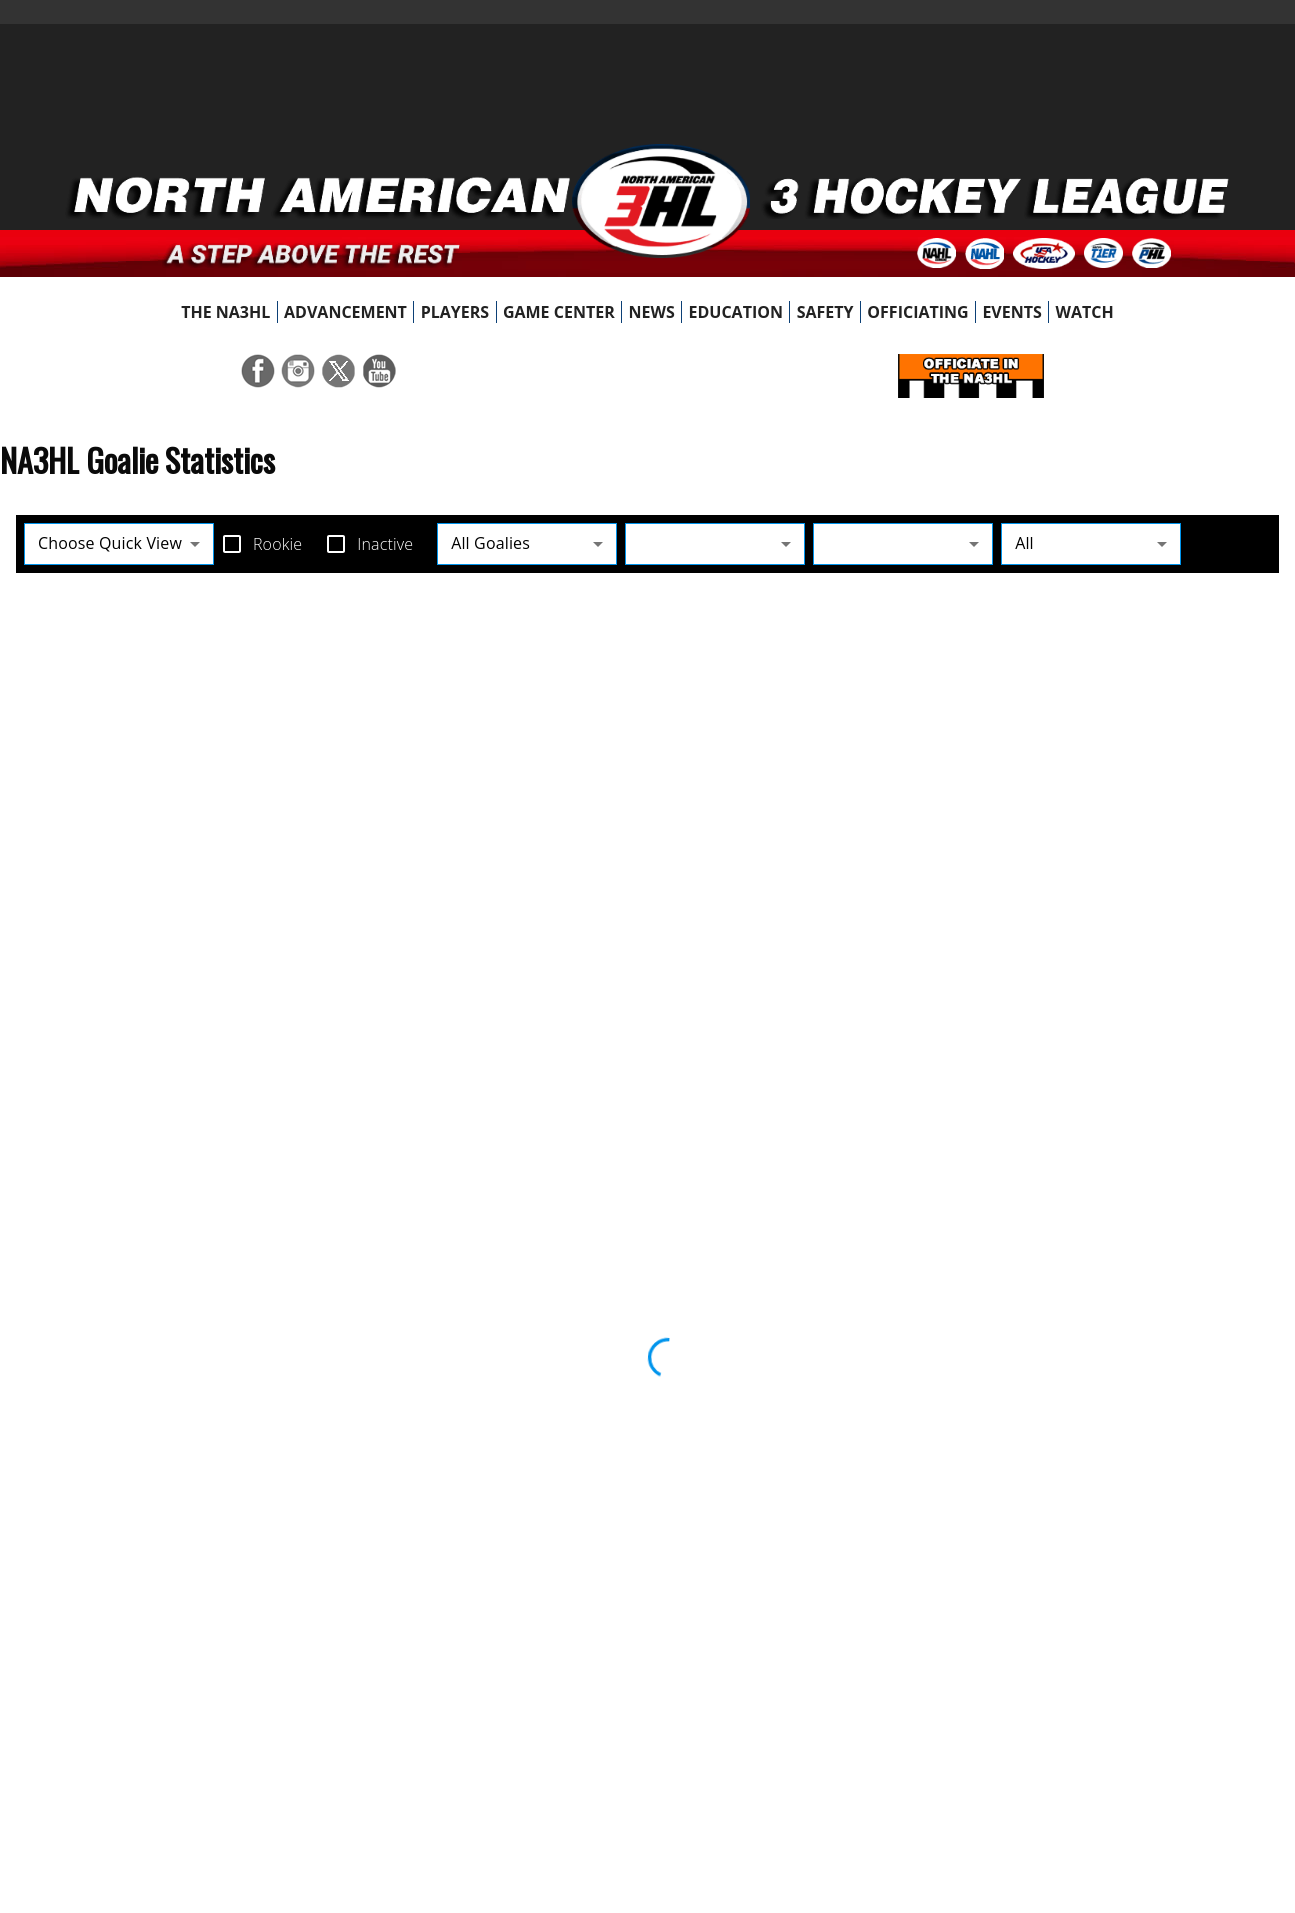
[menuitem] (226, 312)
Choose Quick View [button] (110, 543)
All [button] (1024, 543)
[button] (715, 543)
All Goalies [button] (490, 543)
